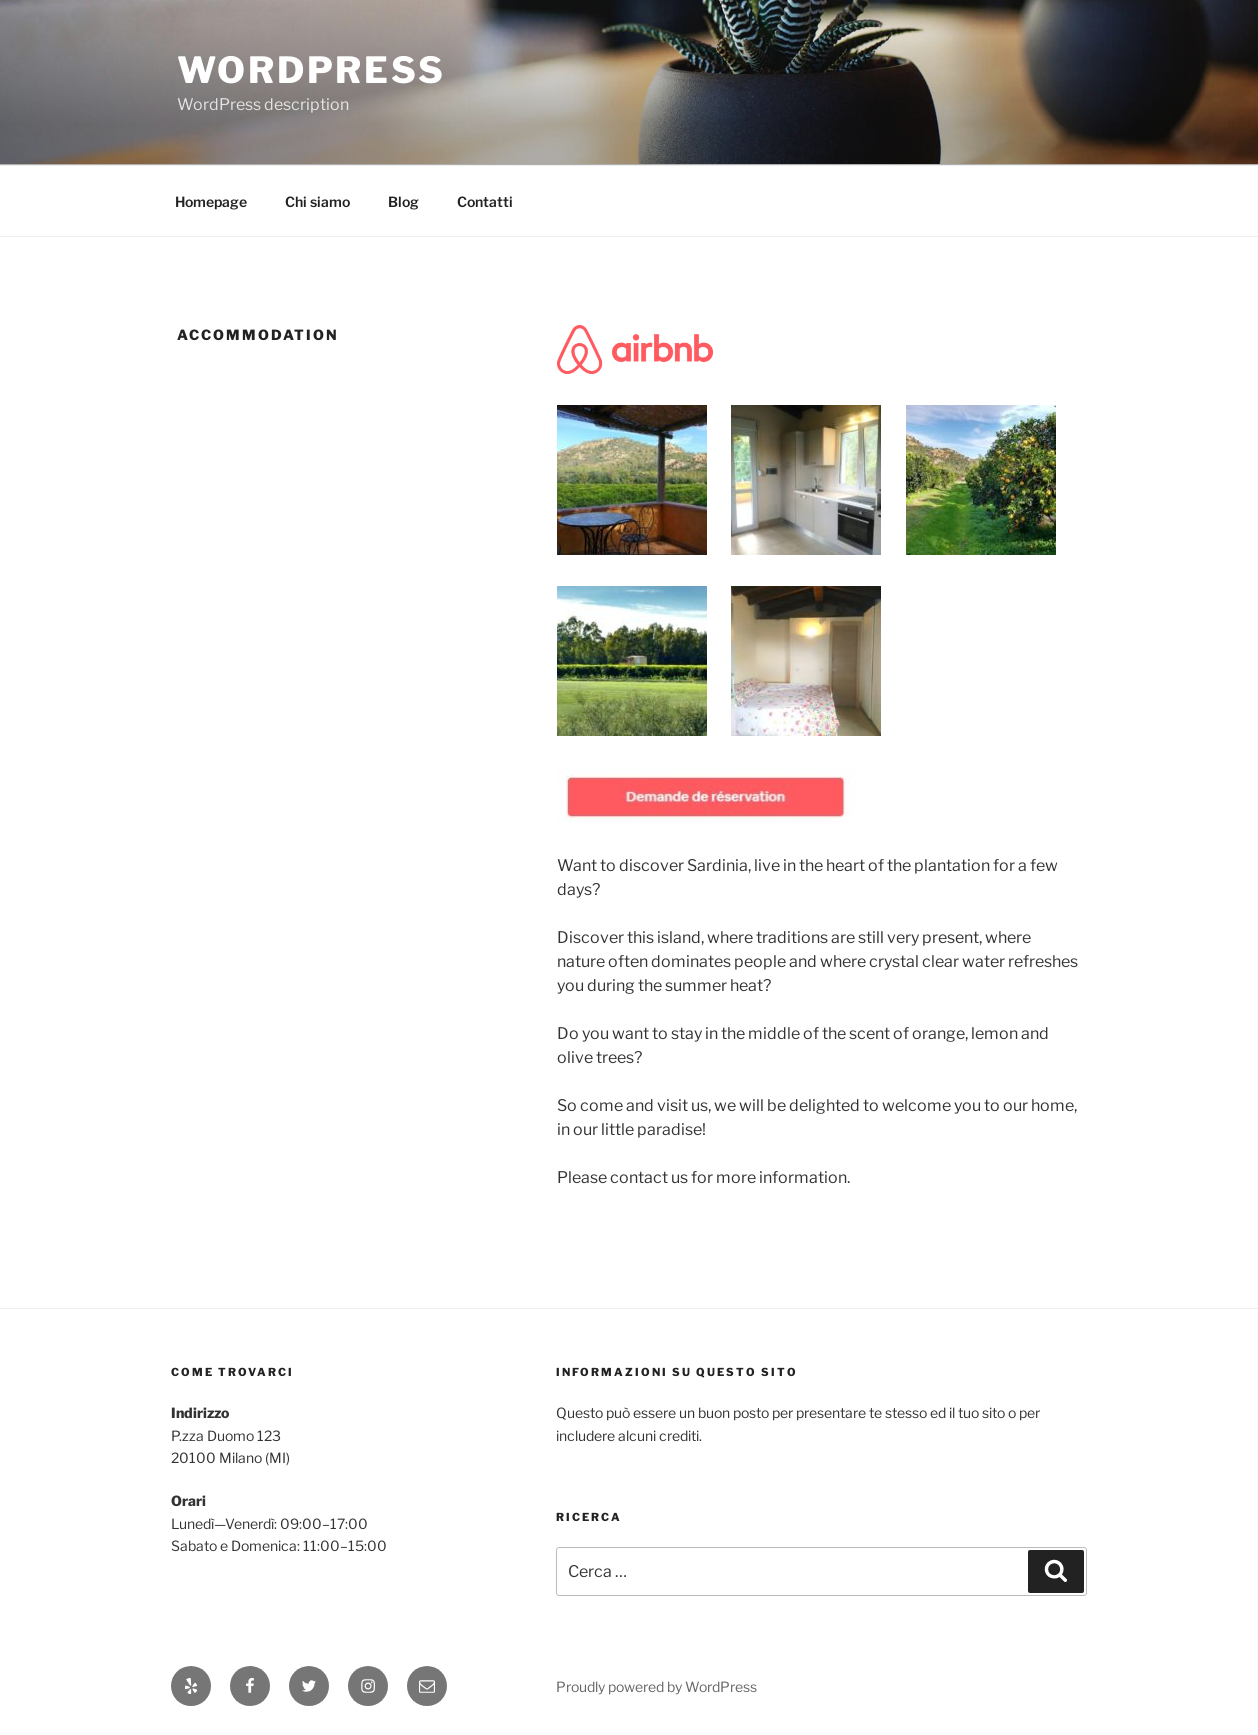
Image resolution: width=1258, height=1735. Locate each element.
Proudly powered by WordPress (656, 1686)
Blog (403, 201)
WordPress (311, 70)
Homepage (211, 201)
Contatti (485, 201)
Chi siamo (317, 201)
